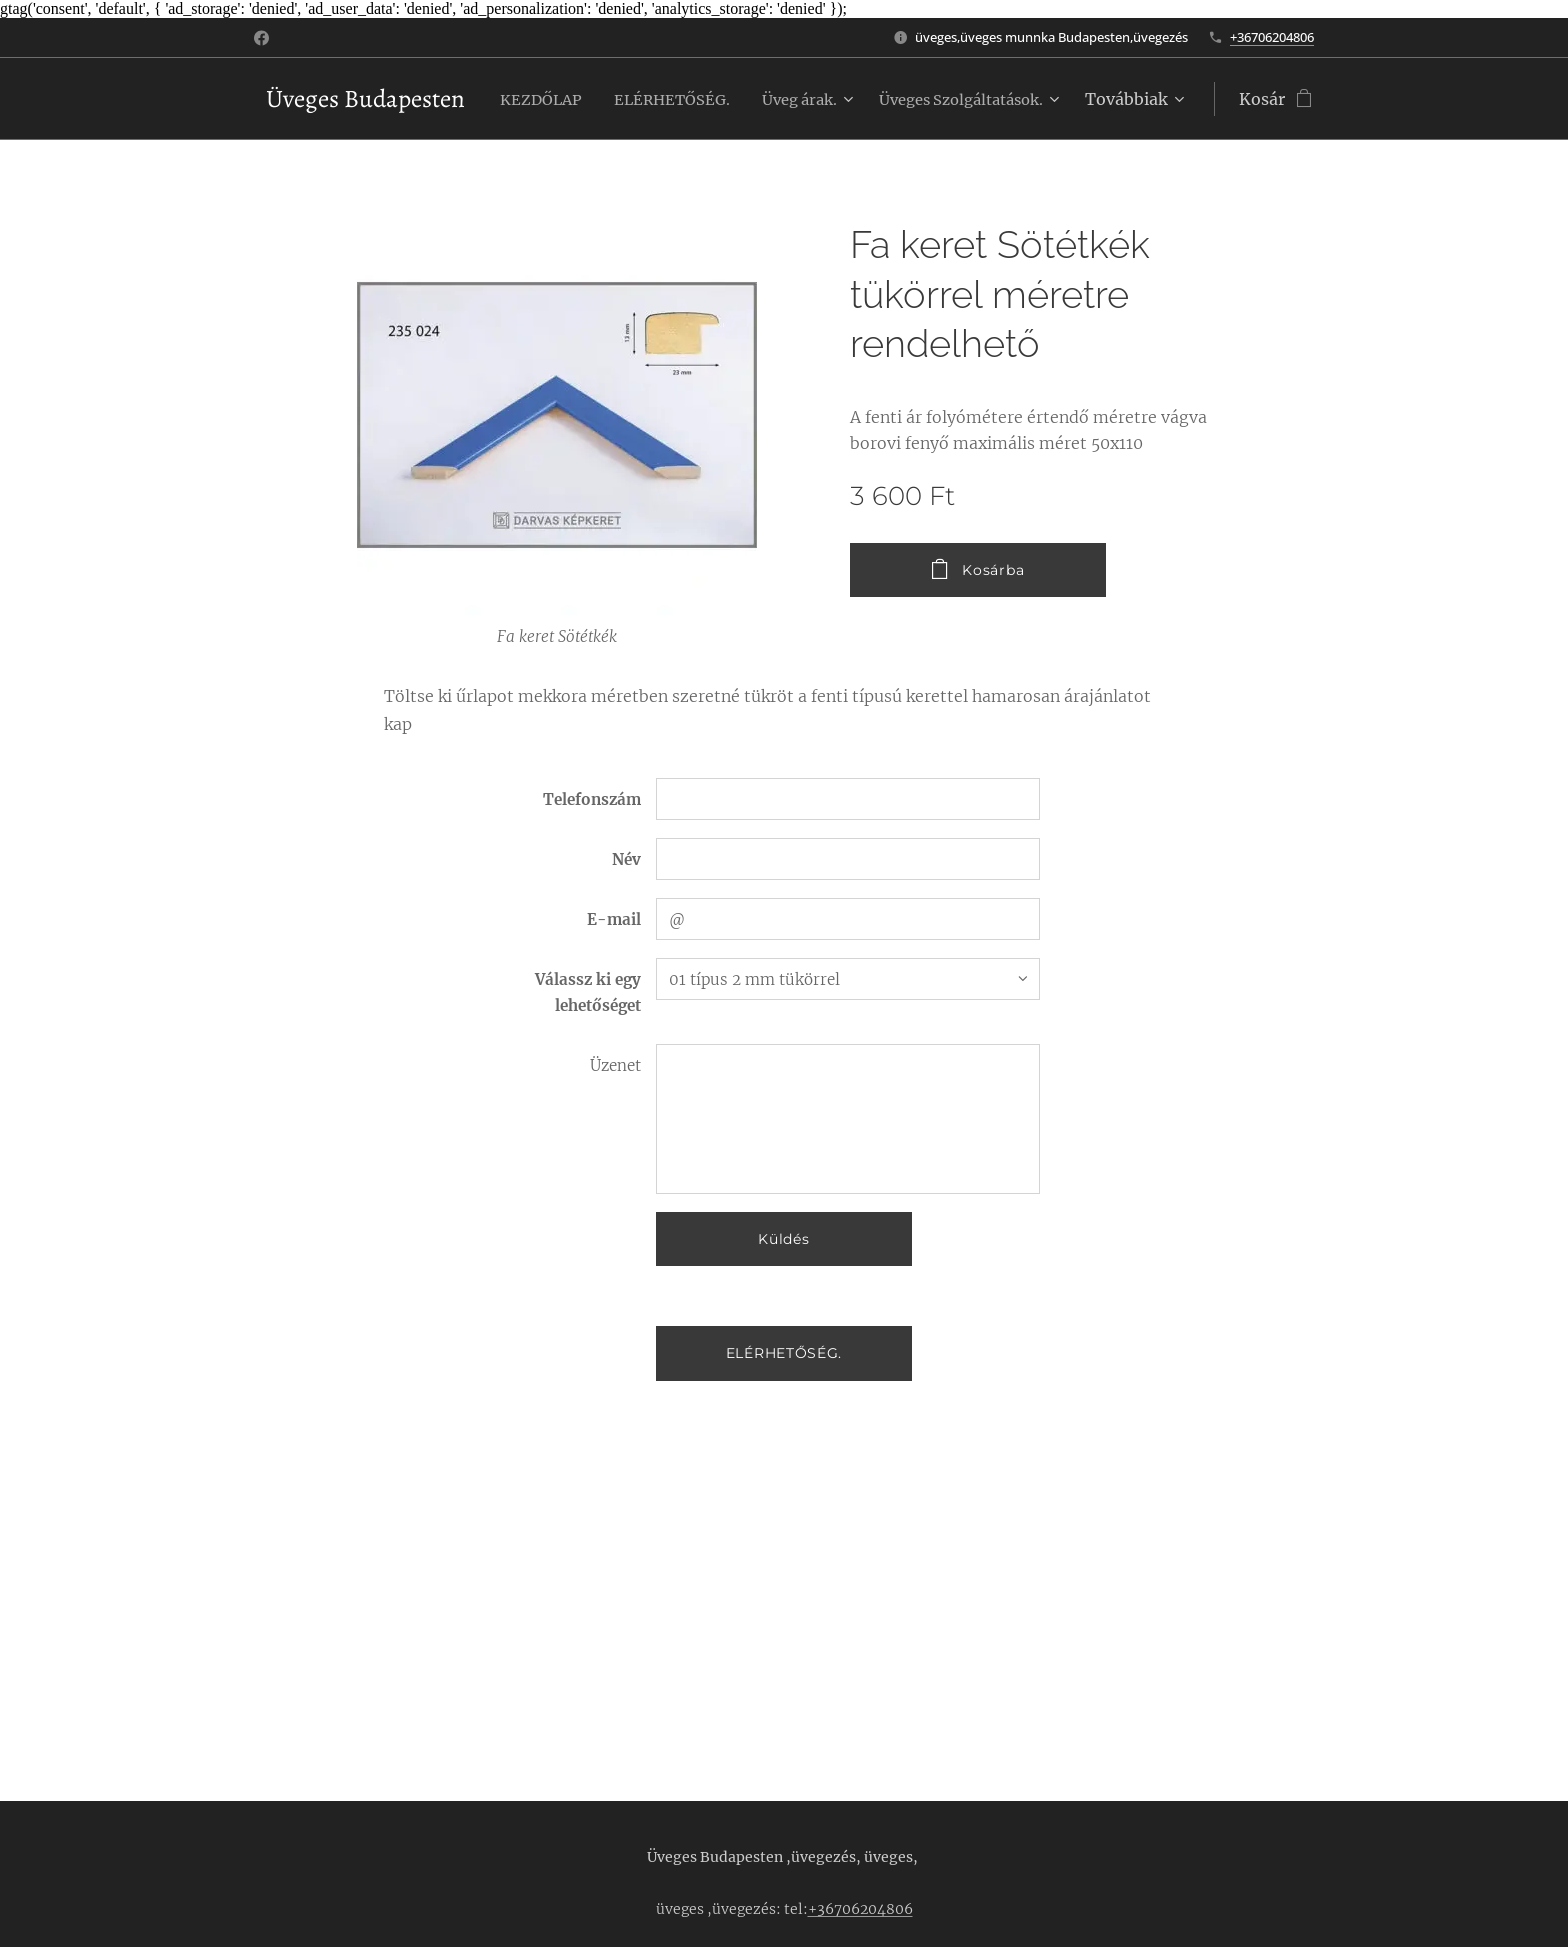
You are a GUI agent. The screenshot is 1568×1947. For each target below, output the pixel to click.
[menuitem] (726, 99)
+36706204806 (1272, 37)
